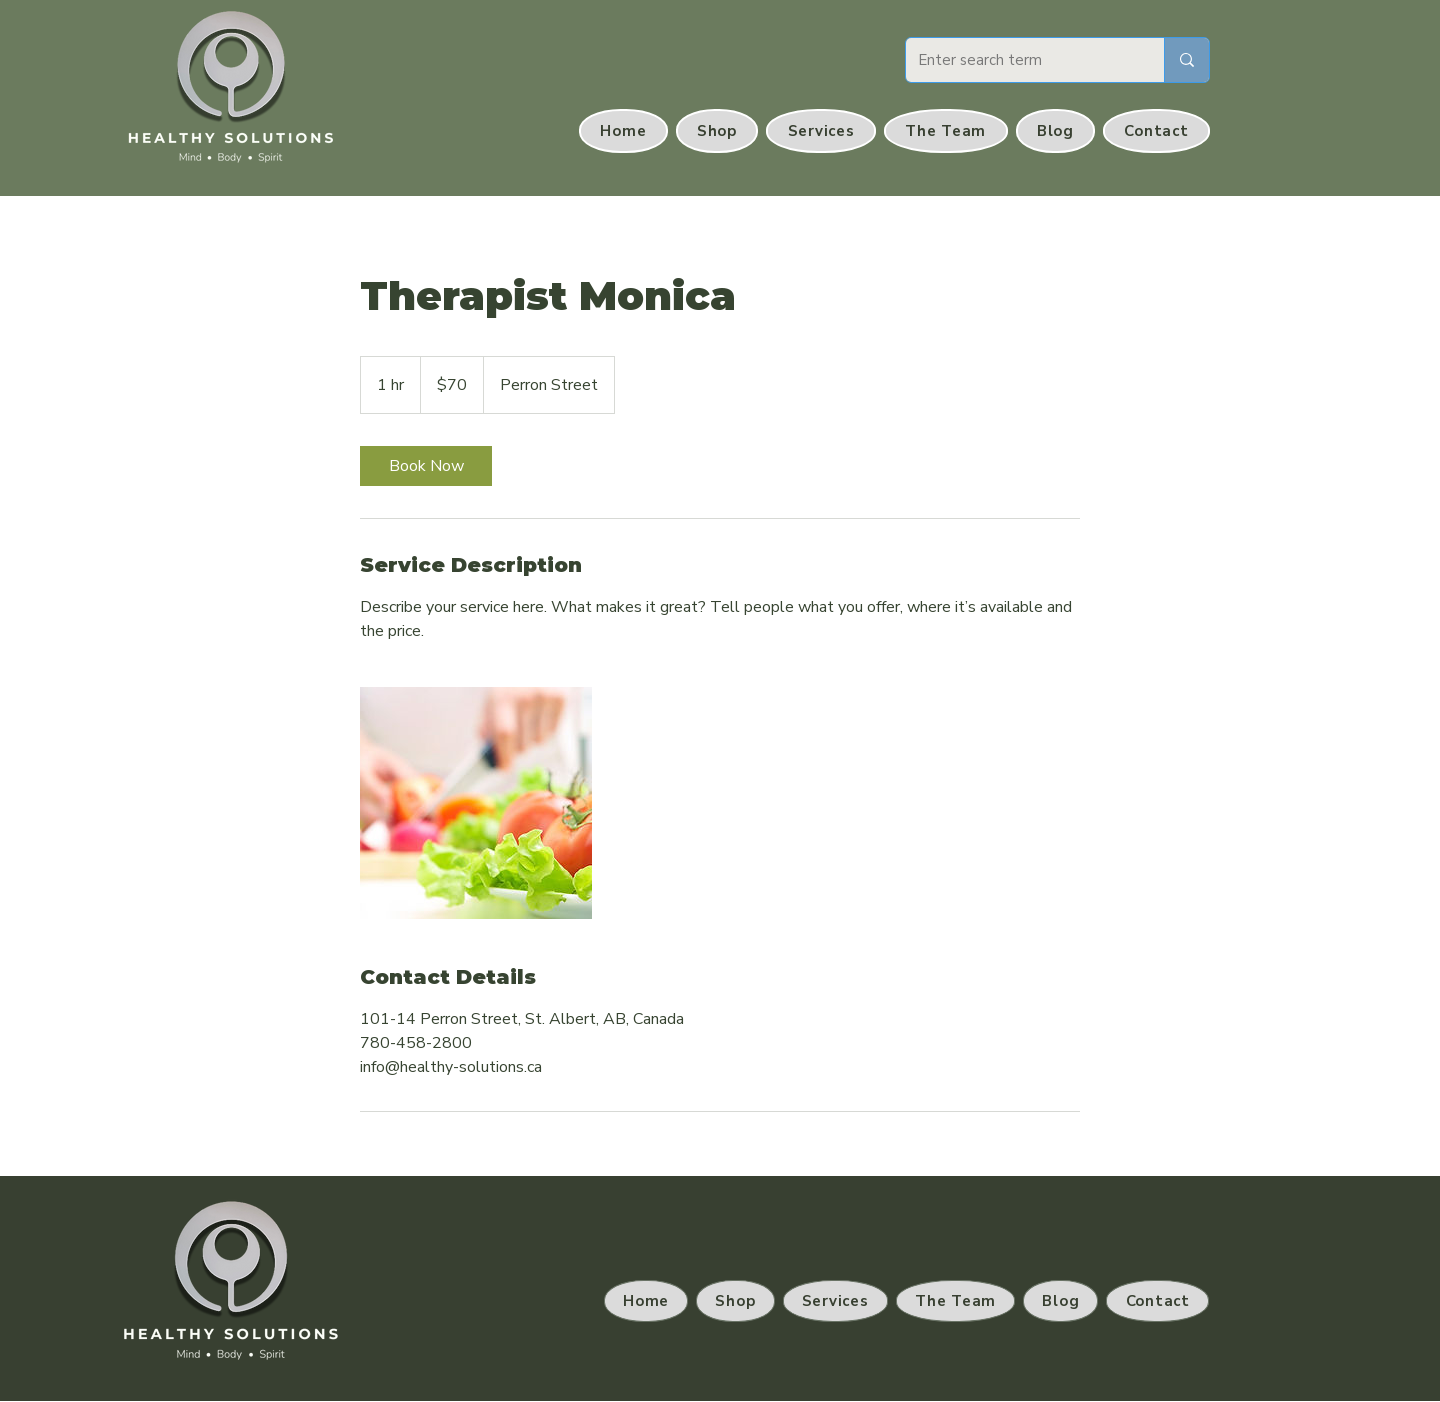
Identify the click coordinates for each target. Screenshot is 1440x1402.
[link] (426, 466)
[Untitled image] (476, 803)
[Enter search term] (1020, 60)
